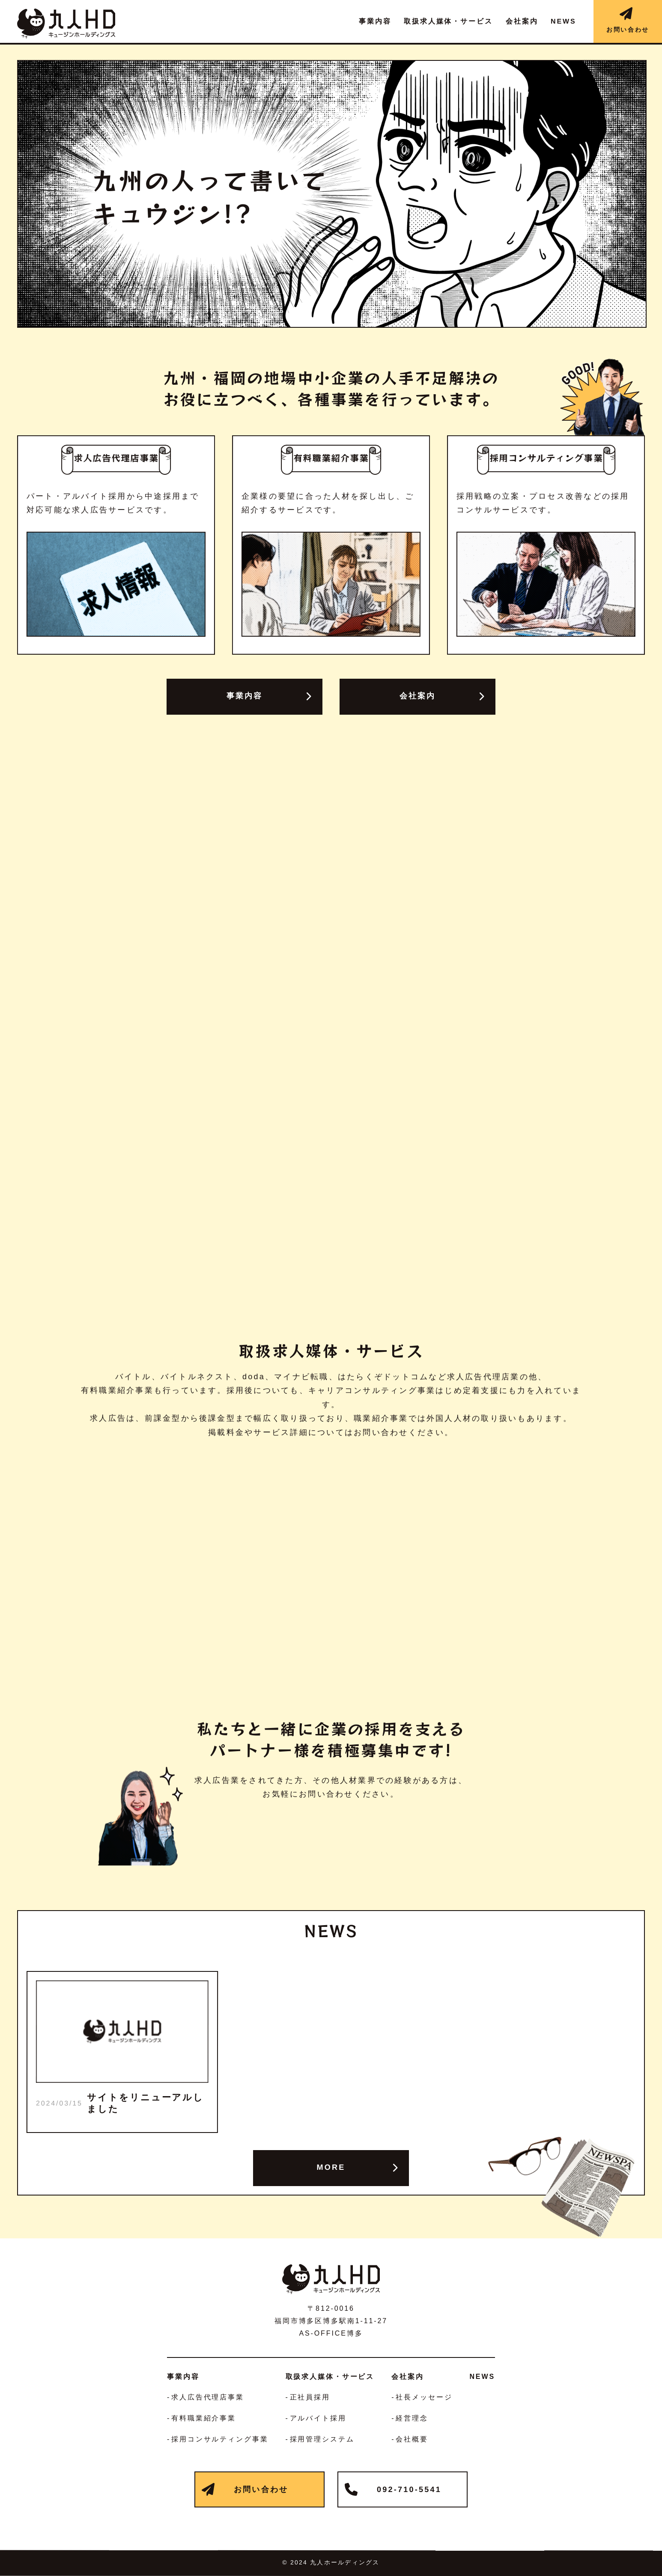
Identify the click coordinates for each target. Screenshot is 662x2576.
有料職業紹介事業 (203, 2418)
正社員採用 (310, 2397)
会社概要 (412, 2439)
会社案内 (418, 696)
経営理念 (412, 2418)
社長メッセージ (424, 2397)
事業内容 (245, 696)
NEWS (482, 2376)
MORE (331, 2167)
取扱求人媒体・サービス (330, 2376)
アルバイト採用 (318, 2418)
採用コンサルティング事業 (219, 2439)
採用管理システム (322, 2439)
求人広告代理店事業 (207, 2397)
